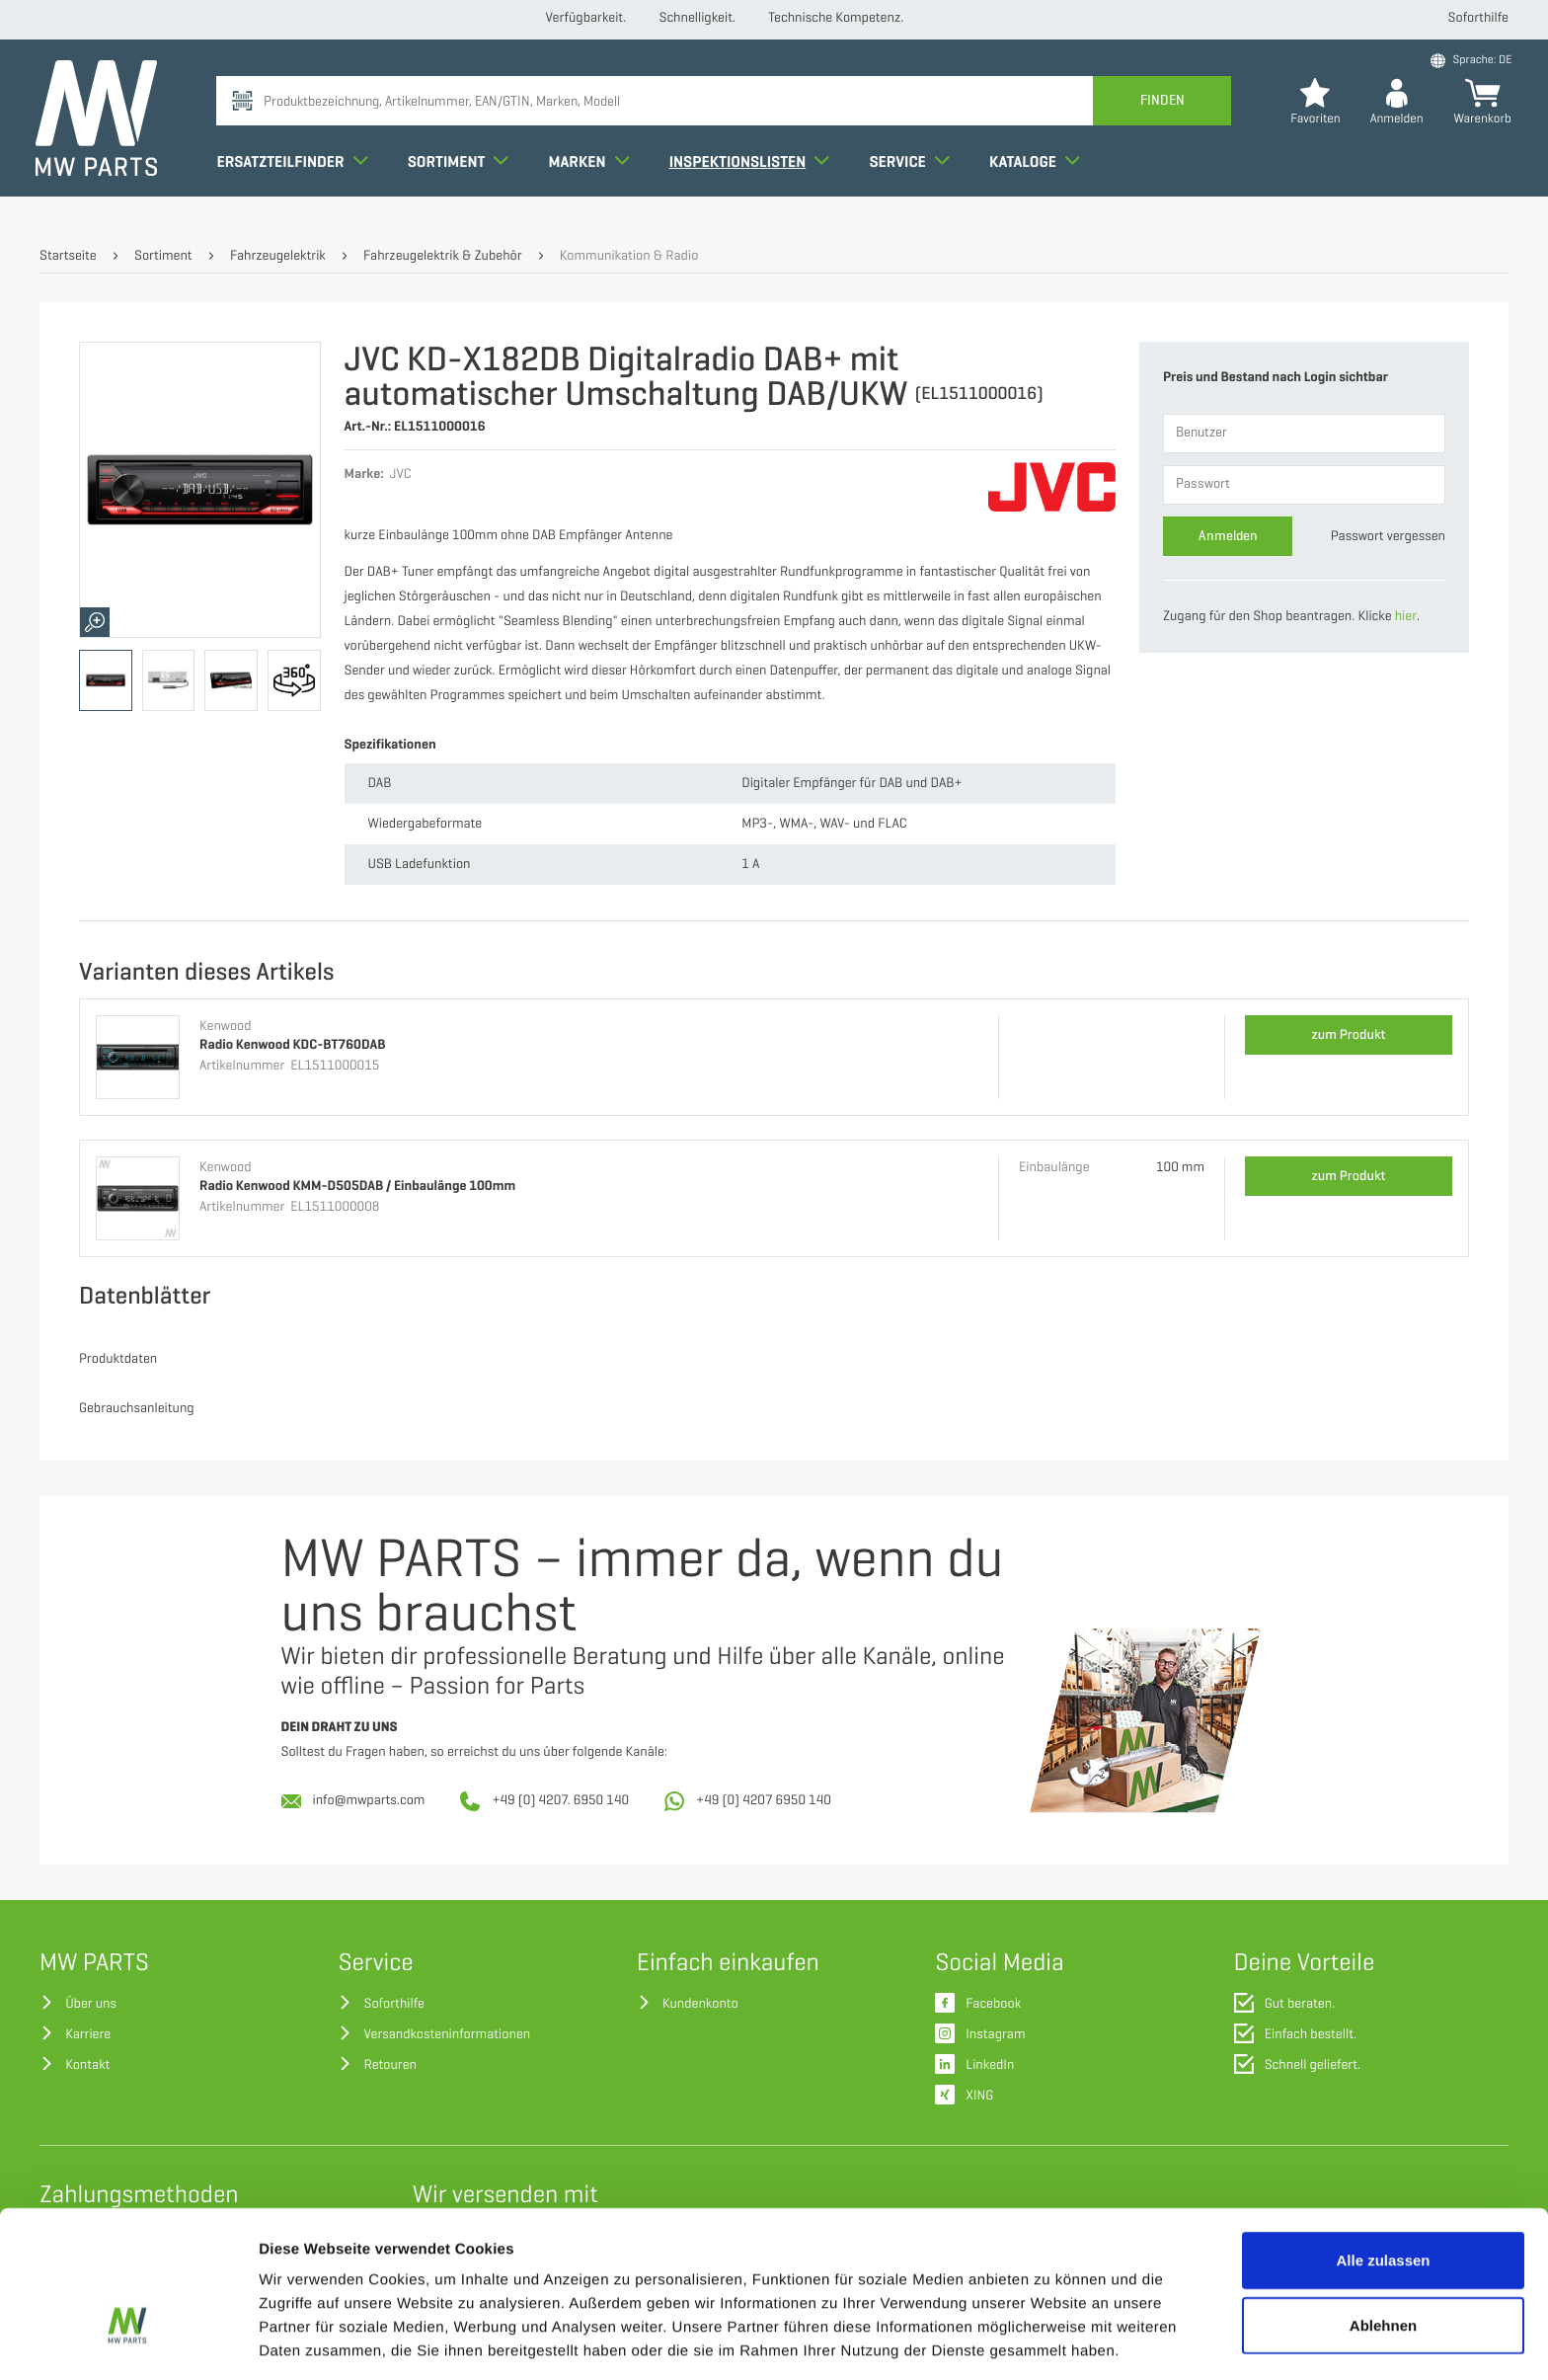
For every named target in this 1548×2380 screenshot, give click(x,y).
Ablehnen (1383, 2203)
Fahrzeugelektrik (278, 256)
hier (1406, 616)
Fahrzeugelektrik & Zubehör (442, 256)
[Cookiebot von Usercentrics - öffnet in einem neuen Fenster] (127, 2341)
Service (913, 182)
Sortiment (461, 182)
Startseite (68, 256)
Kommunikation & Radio (629, 256)
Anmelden (1228, 535)
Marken (592, 182)
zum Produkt (1349, 1034)
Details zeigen (1050, 2341)
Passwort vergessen (1388, 536)
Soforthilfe (1478, 18)
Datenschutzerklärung (833, 2276)
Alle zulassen (1383, 2138)
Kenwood (225, 1026)
